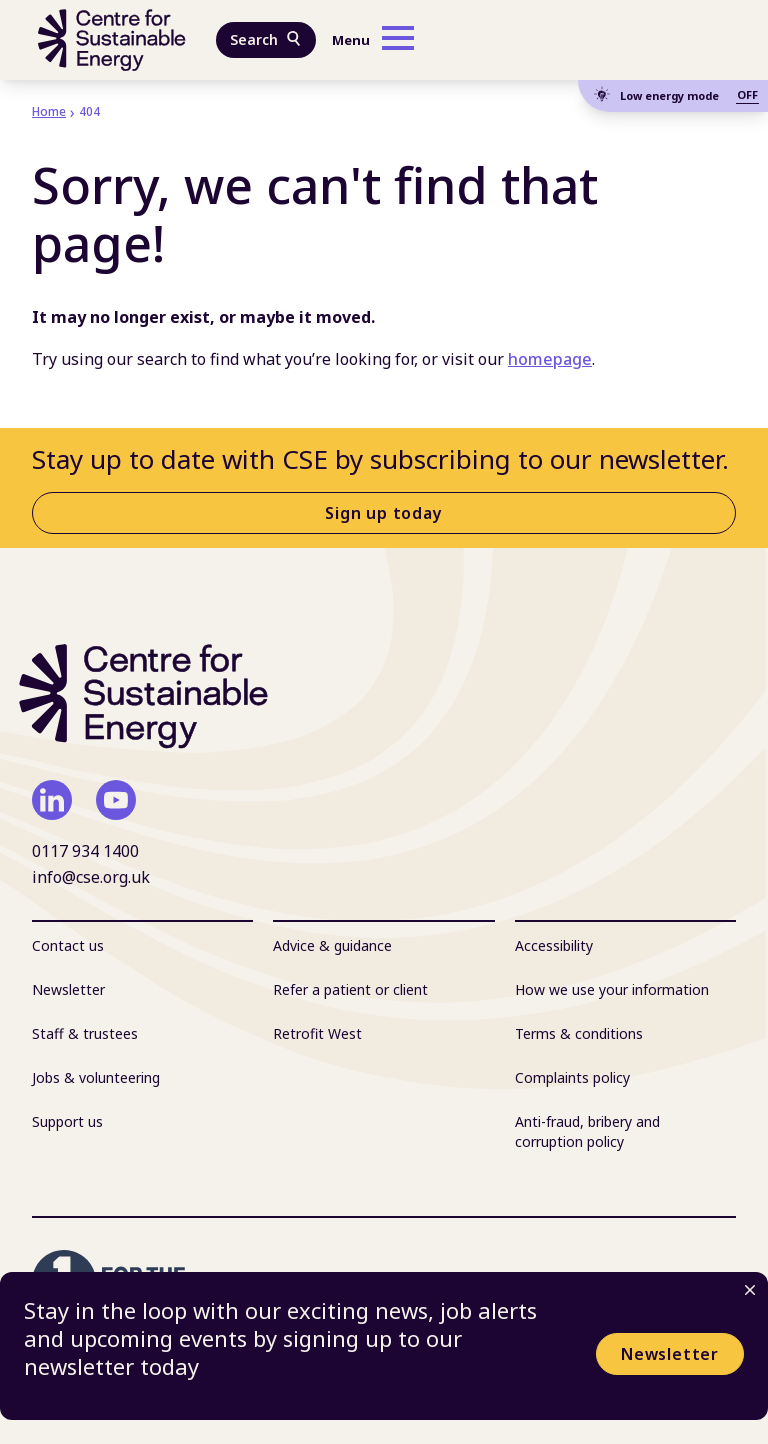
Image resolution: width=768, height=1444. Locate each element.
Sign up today (383, 513)
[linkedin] (52, 800)
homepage (550, 359)
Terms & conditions (579, 1033)
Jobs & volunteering (96, 1077)
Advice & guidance (332, 945)
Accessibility (554, 945)
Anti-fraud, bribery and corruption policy (587, 1131)
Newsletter (670, 1354)
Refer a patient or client (350, 989)
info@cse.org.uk (91, 877)
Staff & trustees (85, 1033)
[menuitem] (142, 946)
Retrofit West (317, 1033)
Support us (67, 1121)
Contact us (68, 945)
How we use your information (612, 989)
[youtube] (116, 800)
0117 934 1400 (85, 851)
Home (49, 111)
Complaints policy (572, 1077)
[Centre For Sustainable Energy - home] (112, 40)
